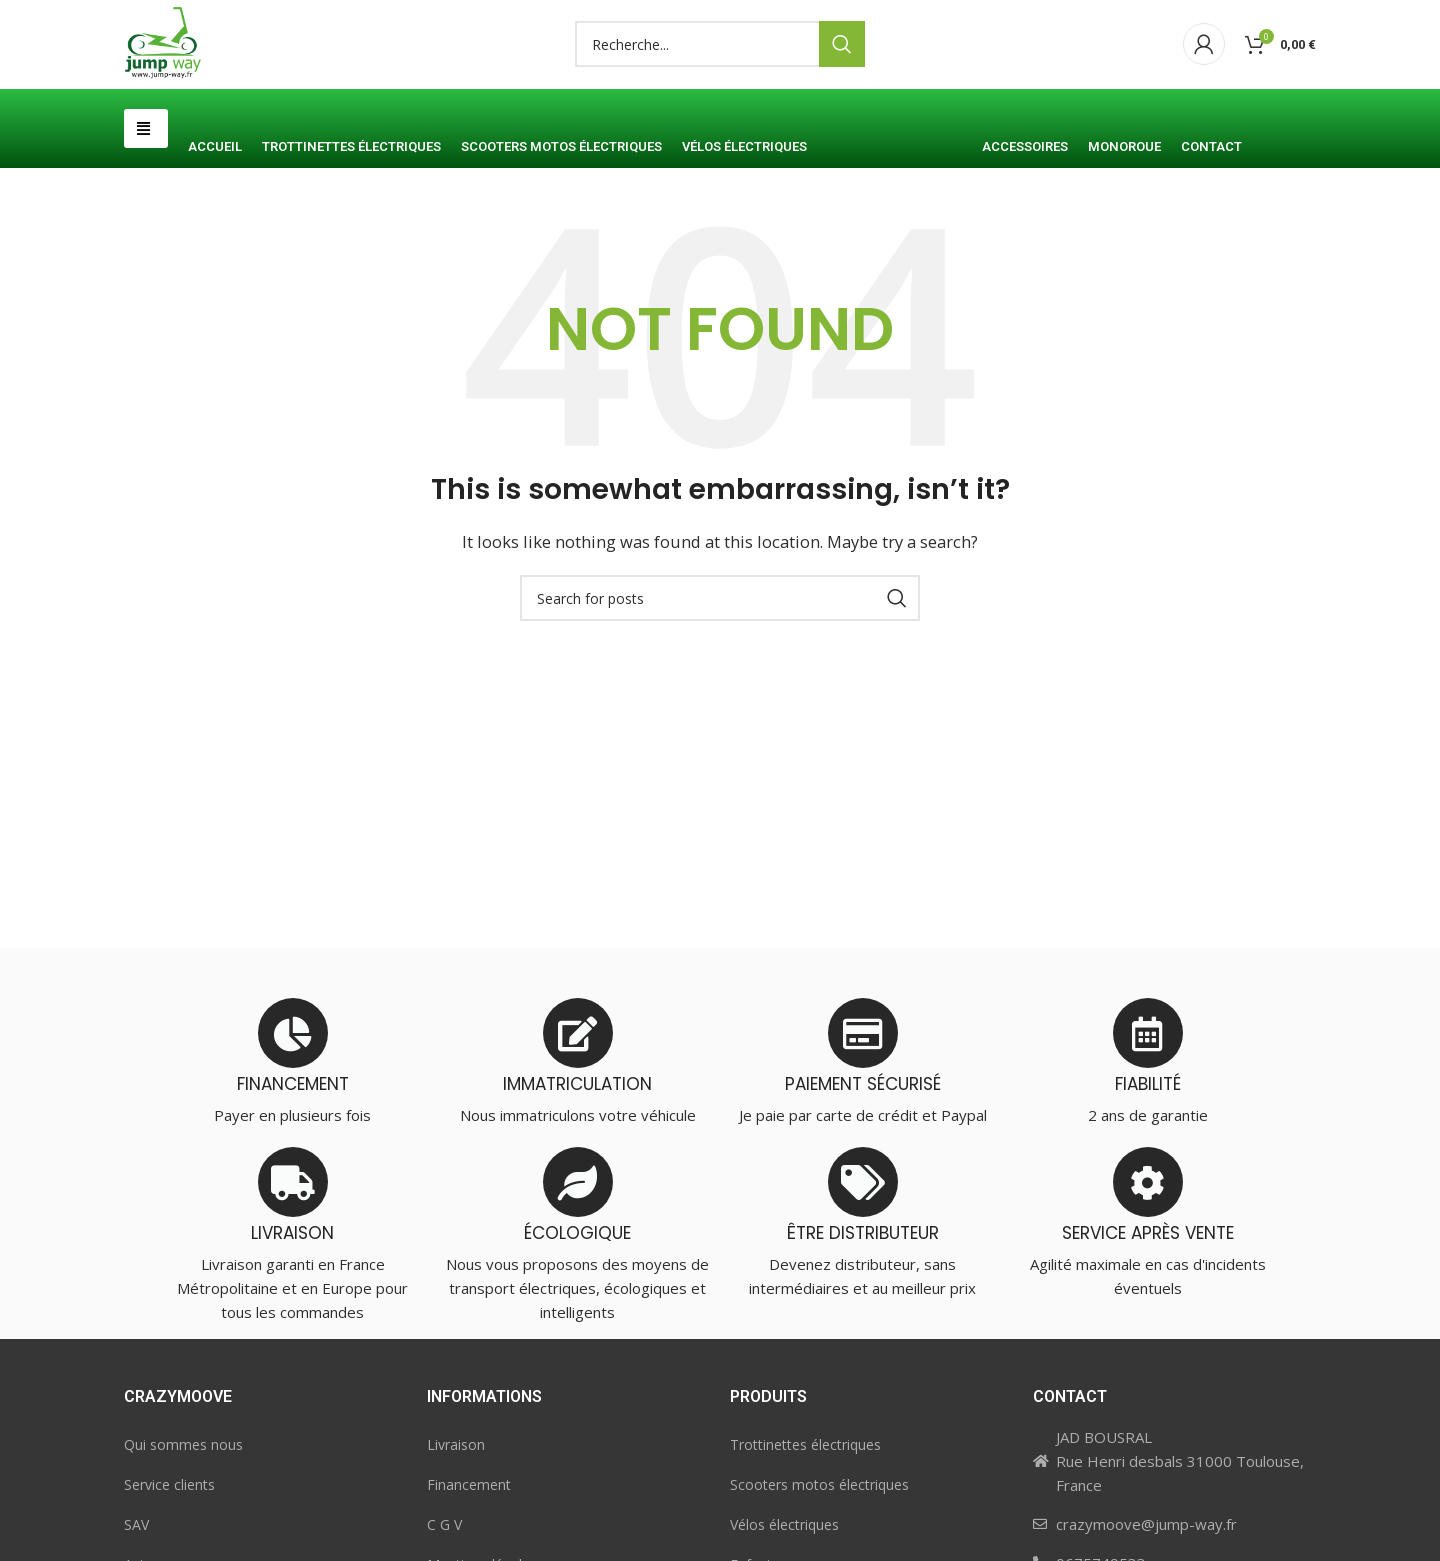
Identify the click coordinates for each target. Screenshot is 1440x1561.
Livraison (456, 1520)
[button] (146, 204)
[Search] (720, 83)
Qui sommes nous (183, 1520)
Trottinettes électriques (805, 1520)
